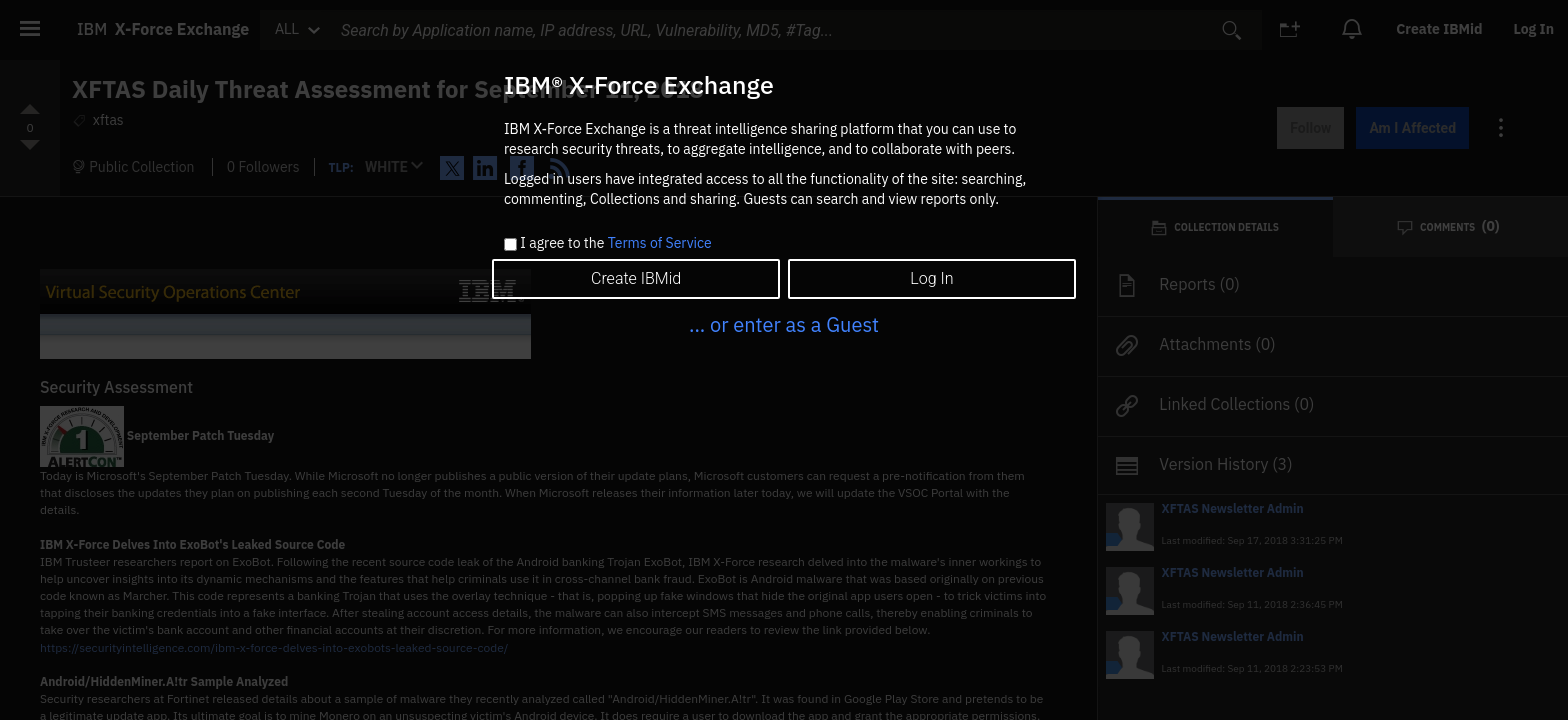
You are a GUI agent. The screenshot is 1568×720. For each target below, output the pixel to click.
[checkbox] (510, 244)
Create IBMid (636, 278)
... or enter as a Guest (784, 324)
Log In (931, 278)
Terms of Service (660, 243)
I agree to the (615, 244)
